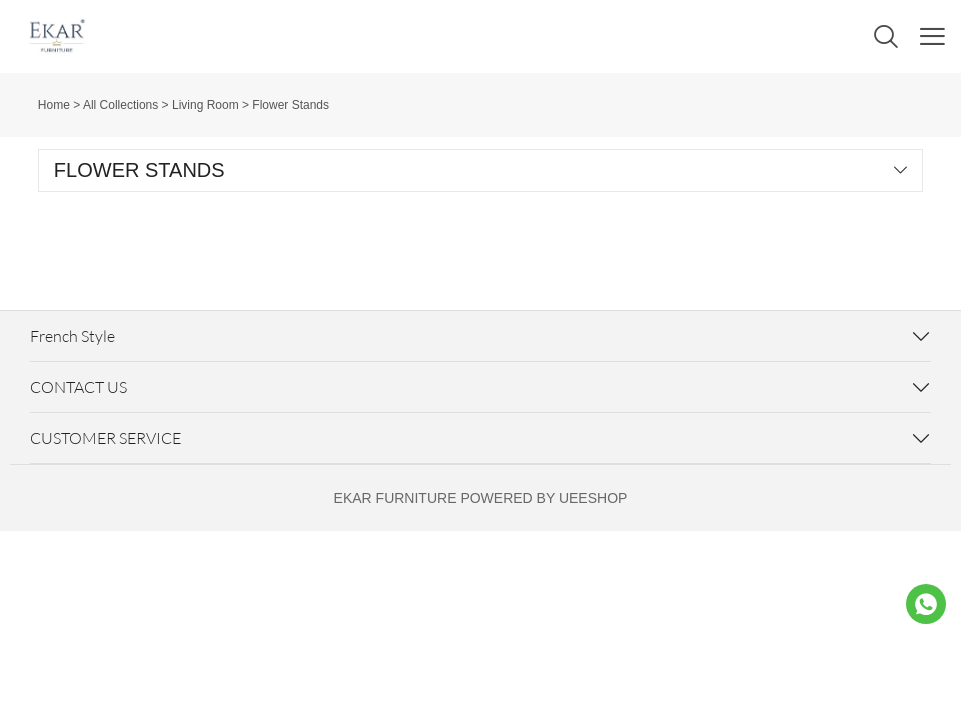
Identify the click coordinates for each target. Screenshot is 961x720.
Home (54, 105)
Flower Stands (290, 105)
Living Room (205, 105)
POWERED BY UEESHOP (543, 498)
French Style (72, 336)
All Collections (120, 105)
